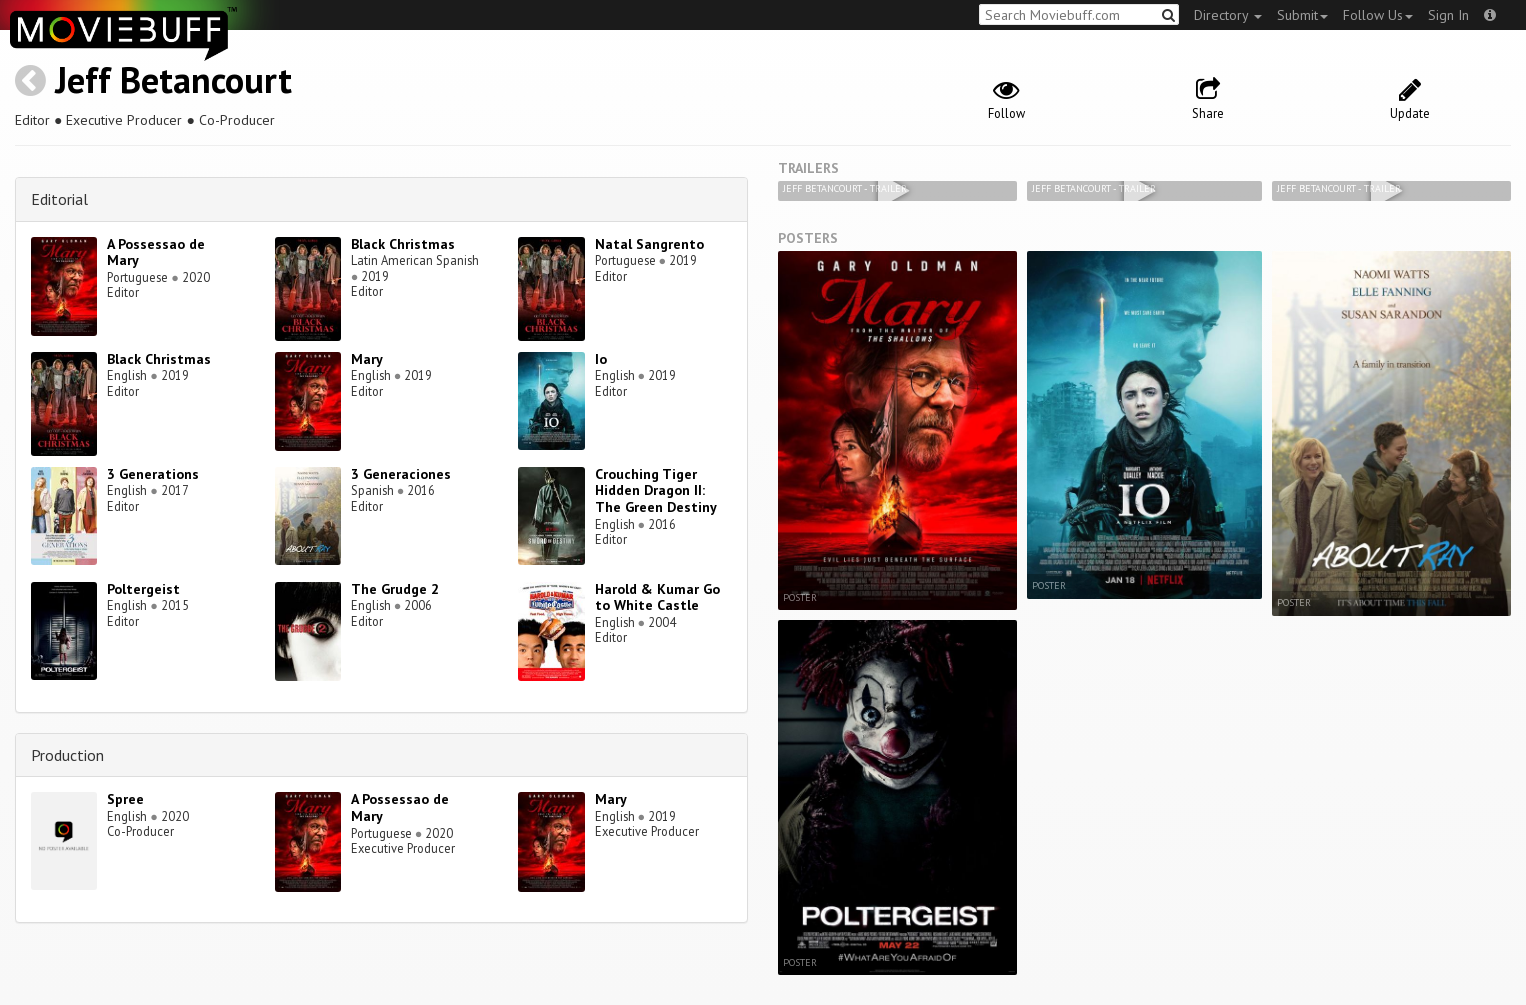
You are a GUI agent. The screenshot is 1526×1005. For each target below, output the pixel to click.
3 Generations (153, 474)
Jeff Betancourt (173, 79)
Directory (1228, 15)
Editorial (59, 199)
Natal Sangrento (649, 244)
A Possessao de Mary (156, 252)
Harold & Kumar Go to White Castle (657, 597)
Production (67, 755)
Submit (1302, 15)
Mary (367, 359)
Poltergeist (143, 589)
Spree (125, 799)
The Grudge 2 (395, 589)
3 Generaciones (401, 474)
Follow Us (1378, 15)
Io (601, 359)
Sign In (1448, 15)
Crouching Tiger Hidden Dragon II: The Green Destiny (656, 491)
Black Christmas (403, 244)
